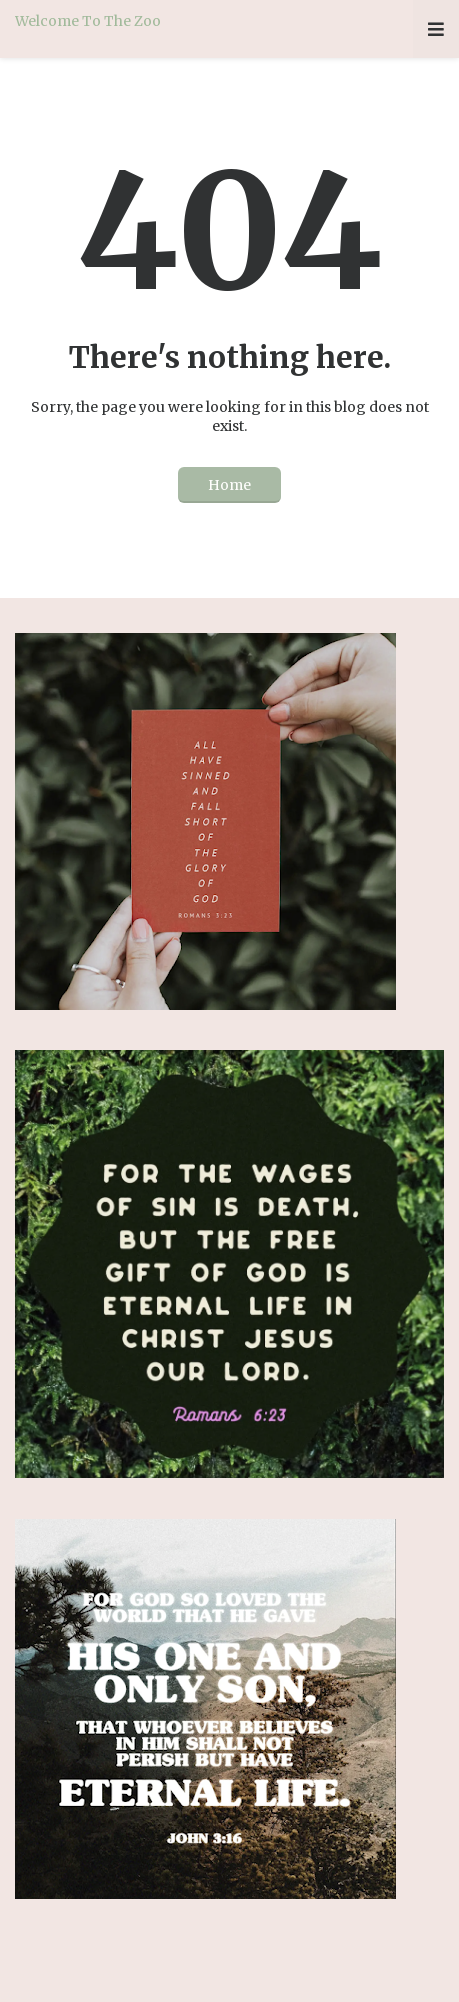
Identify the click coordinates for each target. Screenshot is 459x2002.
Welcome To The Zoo (88, 21)
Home (229, 485)
